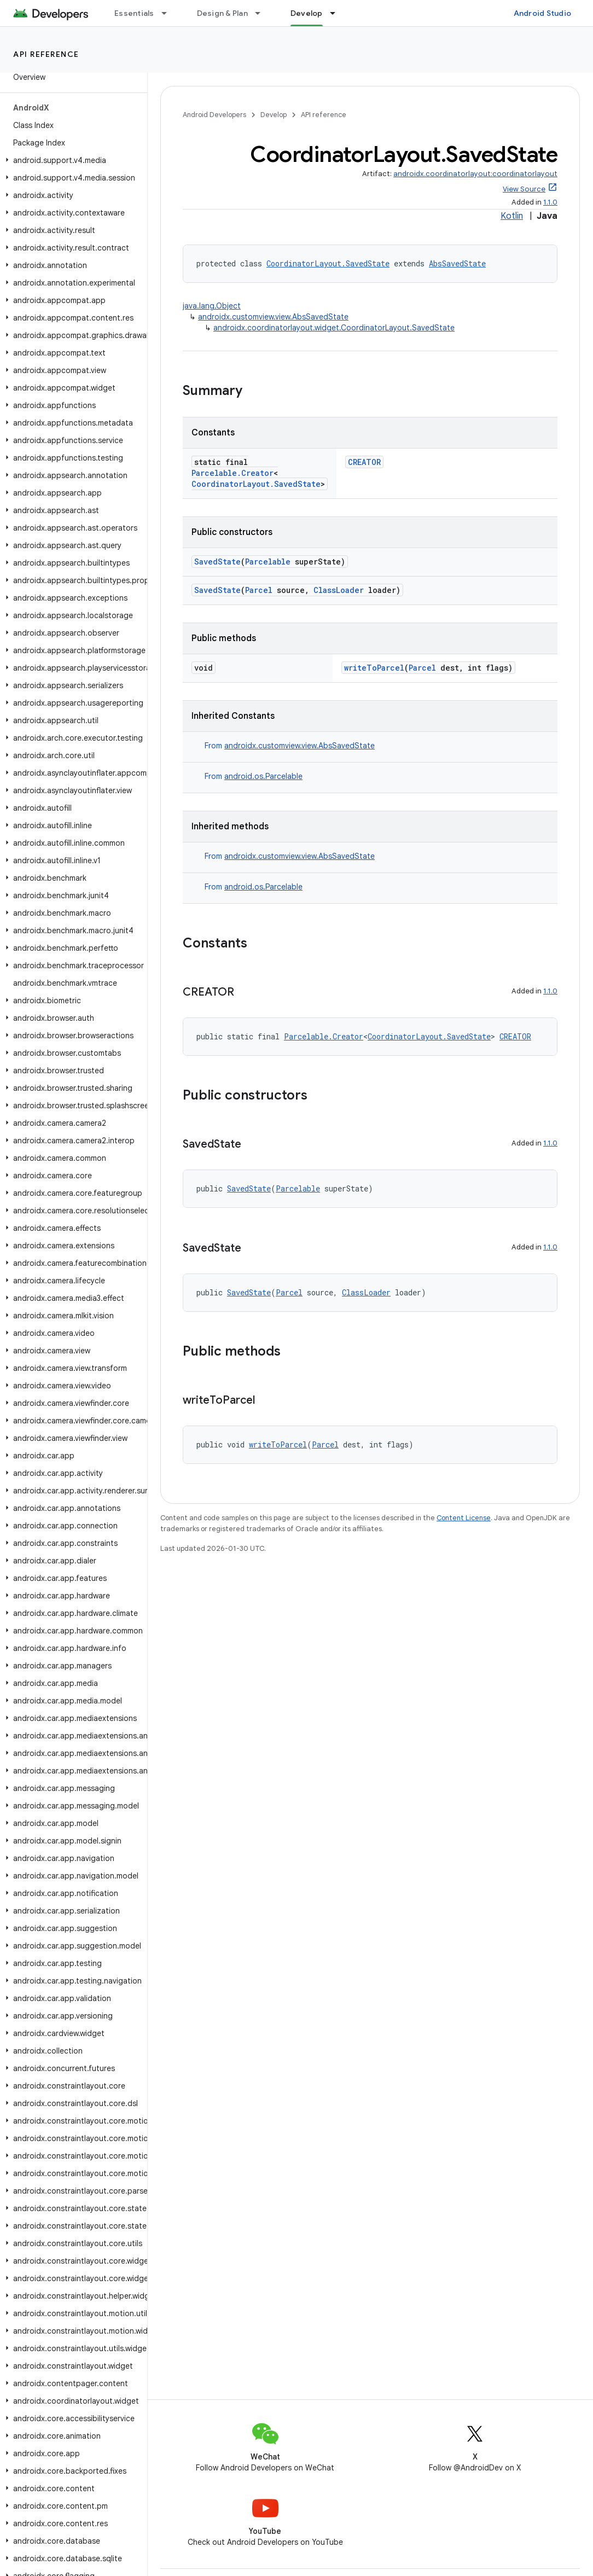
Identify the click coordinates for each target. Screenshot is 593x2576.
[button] (71, 160)
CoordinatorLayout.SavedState (327, 263)
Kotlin (512, 216)
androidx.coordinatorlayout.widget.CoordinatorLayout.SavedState (334, 328)
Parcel (258, 590)
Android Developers (214, 114)
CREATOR (364, 462)
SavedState (217, 561)
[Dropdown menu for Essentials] (169, 13)
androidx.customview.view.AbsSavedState (273, 317)
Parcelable (267, 561)
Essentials (134, 13)
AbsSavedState (457, 263)
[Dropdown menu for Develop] (337, 13)
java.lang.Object (212, 306)
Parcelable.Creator (232, 473)
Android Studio (543, 13)
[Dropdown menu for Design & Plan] (262, 13)
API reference (46, 54)
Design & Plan (222, 13)
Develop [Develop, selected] (306, 13)
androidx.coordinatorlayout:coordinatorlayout (475, 173)
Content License (464, 1517)
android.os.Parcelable (263, 776)
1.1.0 (550, 202)
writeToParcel (374, 667)
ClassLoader (338, 590)
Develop (273, 114)
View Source (524, 189)
